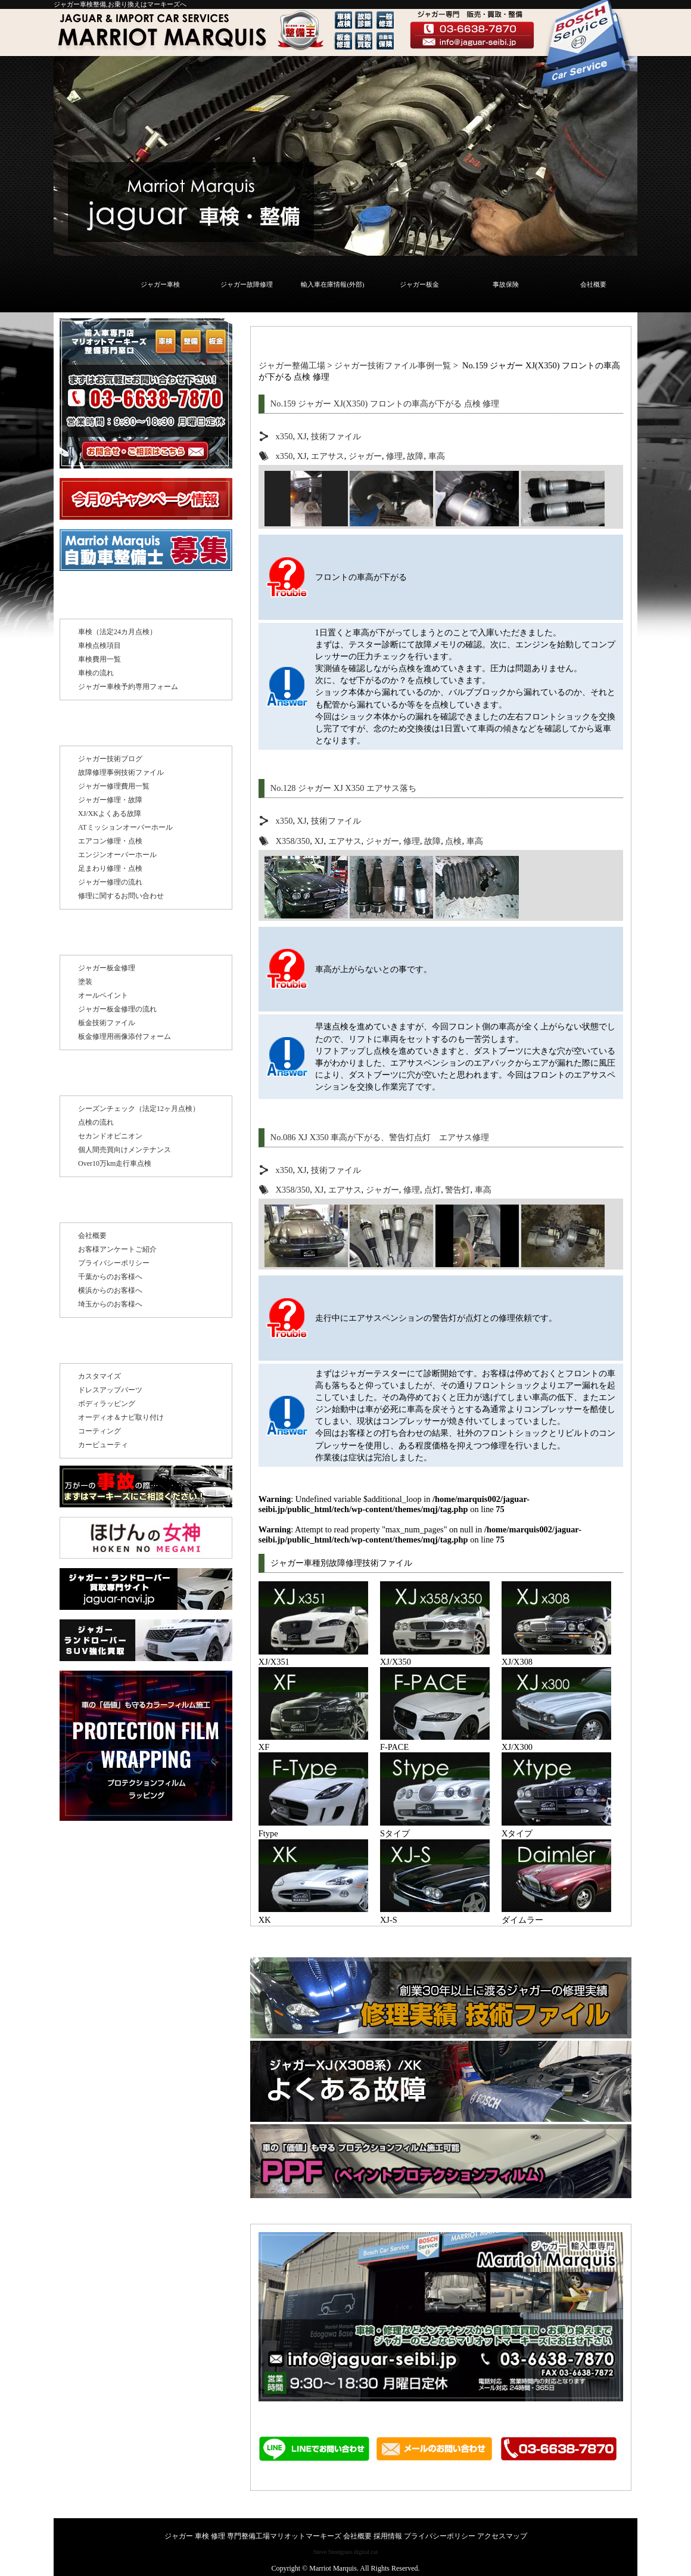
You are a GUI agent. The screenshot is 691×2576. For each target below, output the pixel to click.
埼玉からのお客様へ (110, 1304)
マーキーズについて (119, 1203)
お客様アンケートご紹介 (117, 1249)
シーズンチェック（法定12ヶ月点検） (139, 1108)
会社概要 (593, 284)
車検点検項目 (99, 645)
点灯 (432, 1189)
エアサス (327, 456)
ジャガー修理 (103, 727)
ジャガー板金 (419, 284)
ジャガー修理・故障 (110, 800)
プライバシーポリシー (114, 1263)
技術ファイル (336, 436)
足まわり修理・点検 (110, 868)
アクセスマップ (502, 2536)
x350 (284, 436)
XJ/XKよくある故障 (109, 813)
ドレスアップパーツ (110, 1390)
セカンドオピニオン (110, 1136)
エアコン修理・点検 (110, 841)
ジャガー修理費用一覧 (114, 786)
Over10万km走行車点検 (114, 1163)
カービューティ (103, 1445)
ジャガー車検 (160, 284)
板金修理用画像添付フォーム (124, 1036)
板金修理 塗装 (105, 936)
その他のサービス (114, 1344)
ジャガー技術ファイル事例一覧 (392, 365)
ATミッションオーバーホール (125, 827)
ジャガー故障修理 (246, 284)
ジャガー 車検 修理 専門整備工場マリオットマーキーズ (252, 2536)
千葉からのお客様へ (110, 1277)
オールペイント (103, 995)
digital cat (366, 2552)
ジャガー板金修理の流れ (117, 1009)
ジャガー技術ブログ (110, 759)
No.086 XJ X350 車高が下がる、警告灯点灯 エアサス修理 (380, 1137)
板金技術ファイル (106, 1023)
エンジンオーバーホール (117, 855)
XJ (302, 436)
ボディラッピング (106, 1403)
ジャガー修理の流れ (110, 882)
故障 (415, 456)
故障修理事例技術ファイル (121, 772)
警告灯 (457, 1189)
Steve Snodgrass (333, 2552)
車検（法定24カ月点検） (117, 632)
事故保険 (506, 284)
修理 (394, 456)
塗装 (85, 981)
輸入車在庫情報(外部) (332, 284)
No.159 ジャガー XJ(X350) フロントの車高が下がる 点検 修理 (384, 403)
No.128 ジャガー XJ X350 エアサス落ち (343, 788)
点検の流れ (96, 1122)
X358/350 (293, 841)
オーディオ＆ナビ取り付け (121, 1417)
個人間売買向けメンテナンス (124, 1150)
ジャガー (365, 456)
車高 (436, 456)
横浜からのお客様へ (110, 1290)
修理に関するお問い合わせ (121, 896)
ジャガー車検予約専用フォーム (128, 686)
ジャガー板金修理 (106, 968)
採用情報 (387, 2536)
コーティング (99, 1431)
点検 (453, 841)
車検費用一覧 (99, 659)
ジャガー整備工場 (292, 365)
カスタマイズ (99, 1376)
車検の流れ (96, 673)
